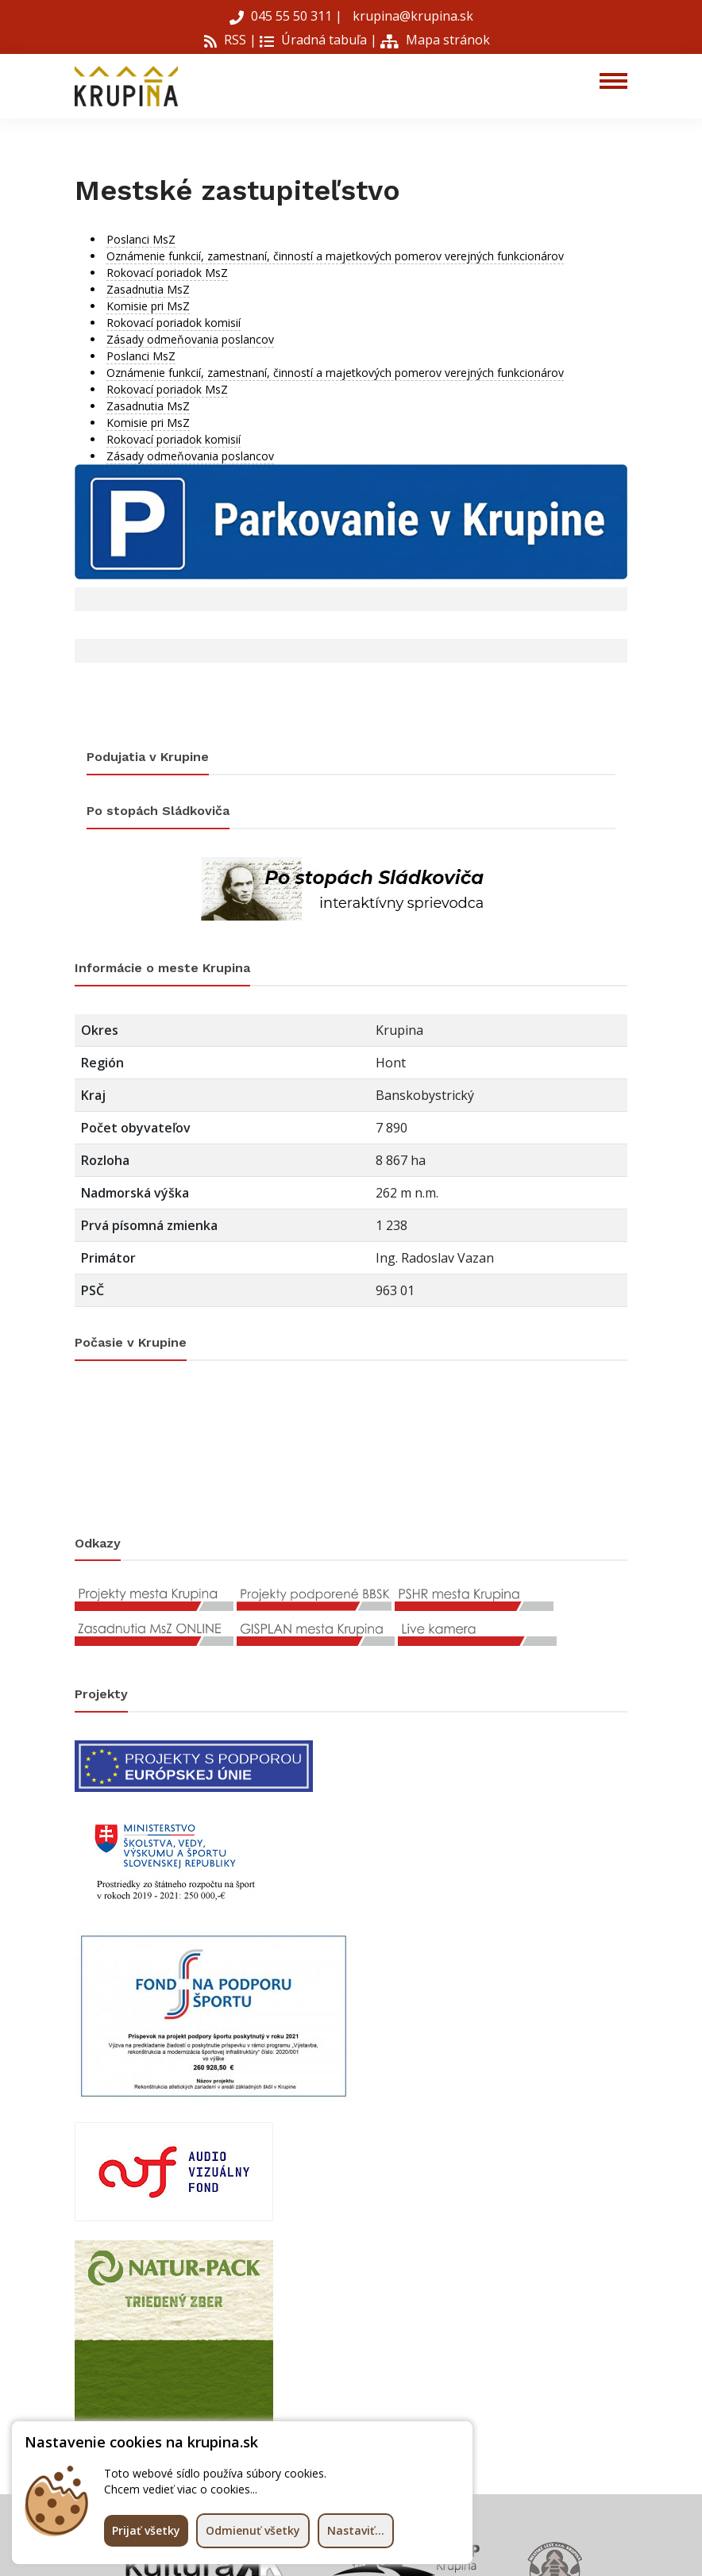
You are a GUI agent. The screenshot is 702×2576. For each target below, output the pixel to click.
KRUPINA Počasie (351, 1448)
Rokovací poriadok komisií (173, 322)
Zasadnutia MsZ (148, 289)
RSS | (230, 39)
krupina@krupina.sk (411, 16)
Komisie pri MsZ (148, 305)
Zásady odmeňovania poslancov (190, 339)
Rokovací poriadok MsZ (167, 272)
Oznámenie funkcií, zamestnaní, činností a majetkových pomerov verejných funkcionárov (335, 255)
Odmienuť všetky (253, 2530)
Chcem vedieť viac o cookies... (180, 2489)
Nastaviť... (355, 2530)
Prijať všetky (146, 2530)
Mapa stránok (435, 39)
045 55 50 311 (282, 16)
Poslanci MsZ (141, 239)
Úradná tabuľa (313, 39)
